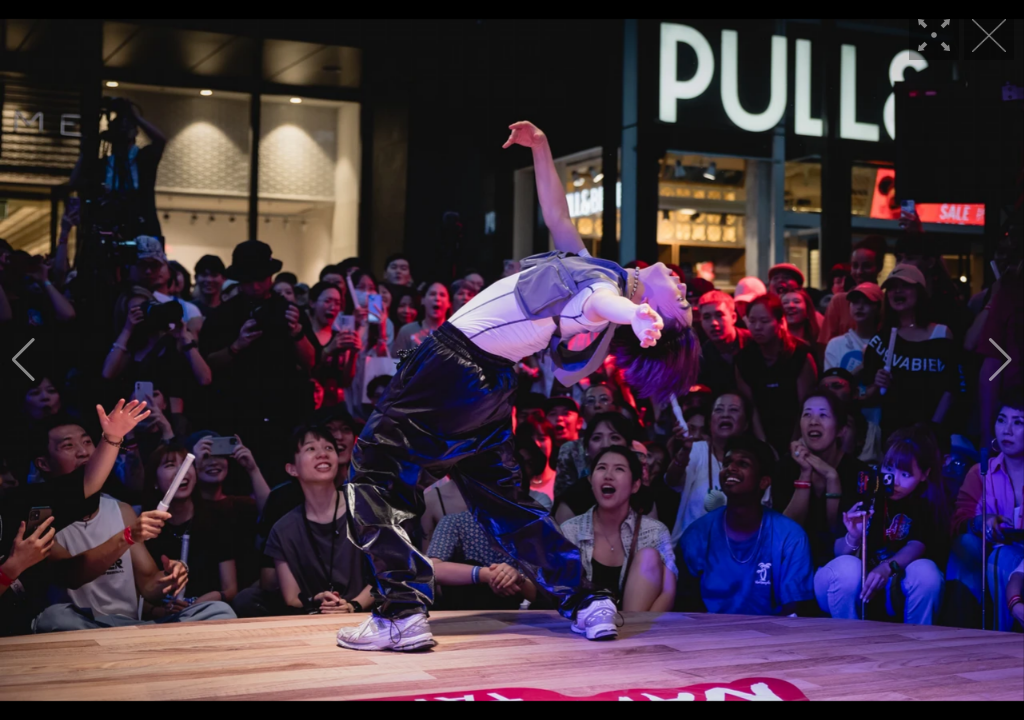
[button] (23, 360)
